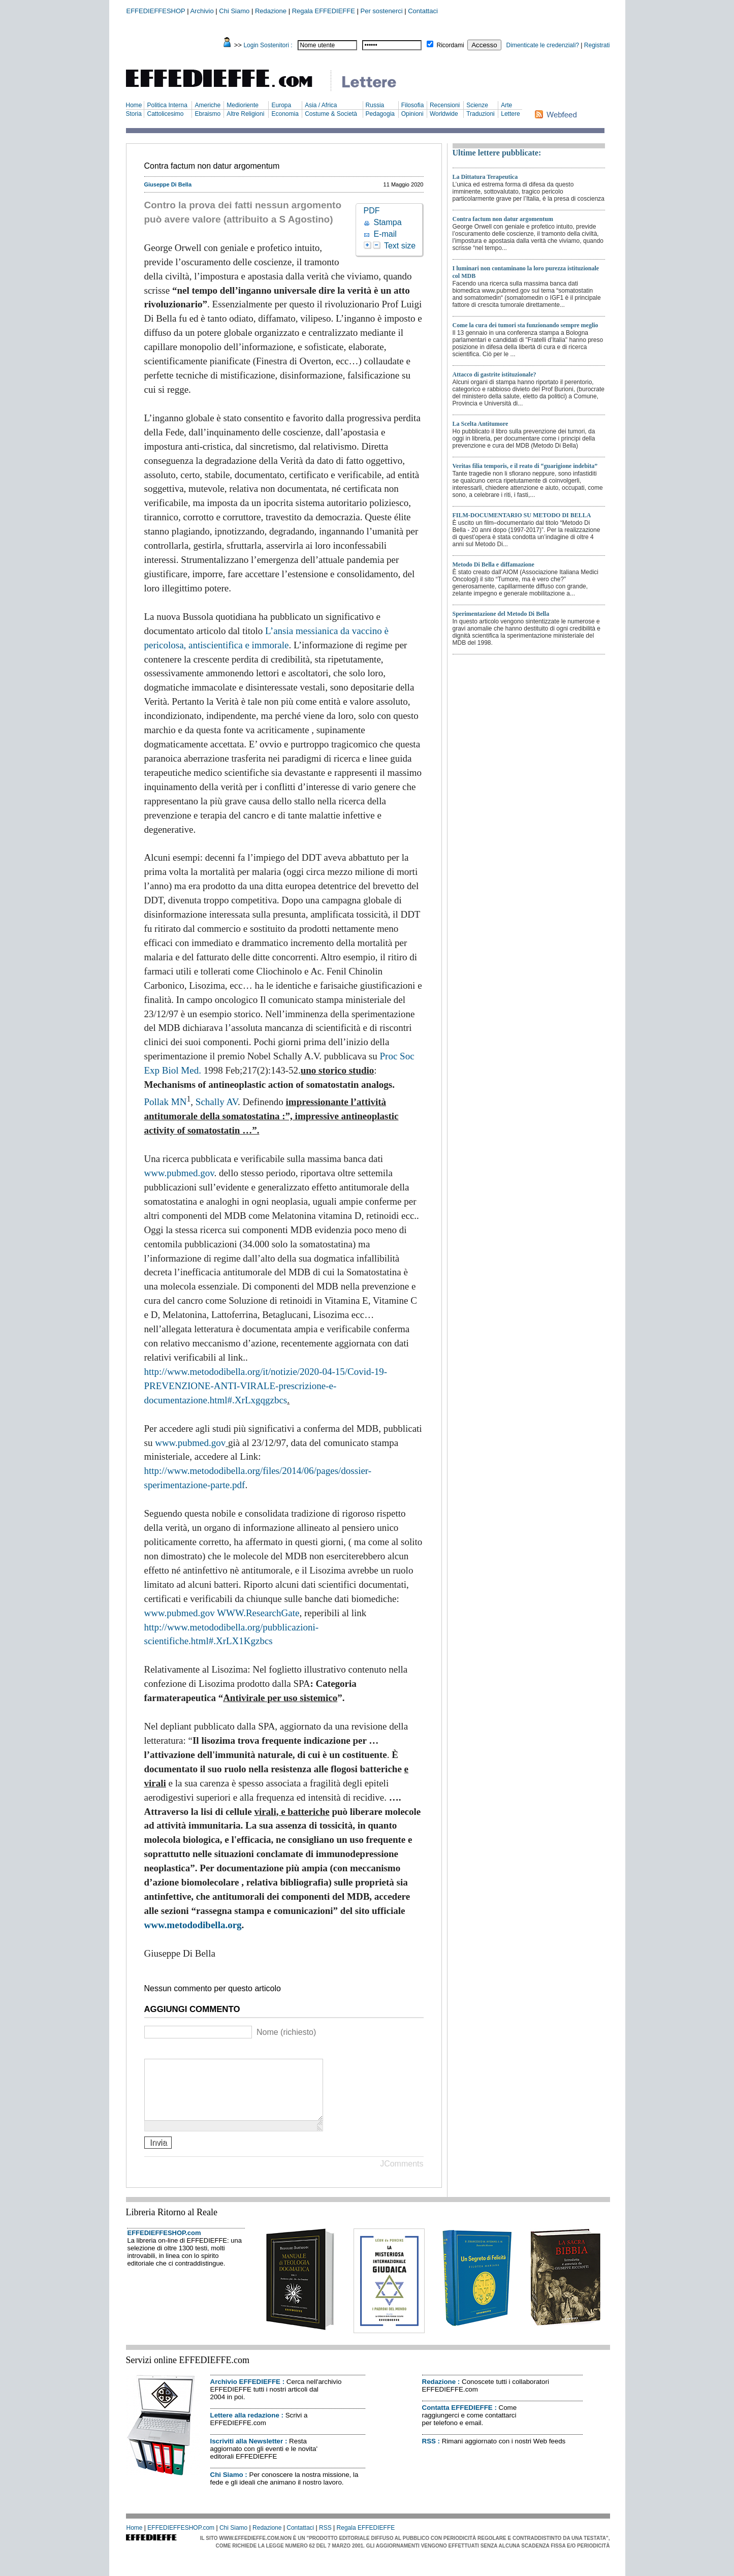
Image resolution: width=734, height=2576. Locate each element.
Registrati (597, 45)
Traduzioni (480, 113)
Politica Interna (167, 105)
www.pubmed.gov (179, 1173)
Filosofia (412, 105)
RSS (429, 2453)
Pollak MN (165, 1101)
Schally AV (217, 1101)
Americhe (207, 105)
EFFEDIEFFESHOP (155, 11)
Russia (375, 105)
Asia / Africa (321, 105)
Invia (158, 2154)
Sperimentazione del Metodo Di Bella (501, 613)
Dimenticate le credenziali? (542, 45)
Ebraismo (207, 113)
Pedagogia (380, 113)
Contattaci (423, 11)
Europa (281, 105)
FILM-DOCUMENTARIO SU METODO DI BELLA (522, 515)
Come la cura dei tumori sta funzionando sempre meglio (525, 325)
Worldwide (444, 113)
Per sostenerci (382, 11)
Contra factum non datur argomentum (503, 219)
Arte (506, 105)
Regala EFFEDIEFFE (323, 11)
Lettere (510, 113)
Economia (284, 113)
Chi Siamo (234, 11)
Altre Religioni (245, 113)
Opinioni (412, 113)
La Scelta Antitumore (480, 423)
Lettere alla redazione (244, 2427)
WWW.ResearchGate (258, 1613)
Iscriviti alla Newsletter (246, 2453)
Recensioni (445, 105)
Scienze (477, 105)
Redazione (270, 11)
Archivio (201, 11)
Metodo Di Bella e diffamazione (493, 564)
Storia (134, 113)
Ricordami (450, 45)
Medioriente (243, 105)
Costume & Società (331, 113)
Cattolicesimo (165, 113)
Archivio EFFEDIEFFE (245, 2394)
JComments (401, 2176)
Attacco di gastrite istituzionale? (494, 374)
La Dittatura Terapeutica (485, 176)
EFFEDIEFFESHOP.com (164, 2245)
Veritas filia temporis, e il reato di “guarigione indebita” (525, 465)
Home (134, 105)
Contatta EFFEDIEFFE (457, 2420)
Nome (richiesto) (286, 2032)
